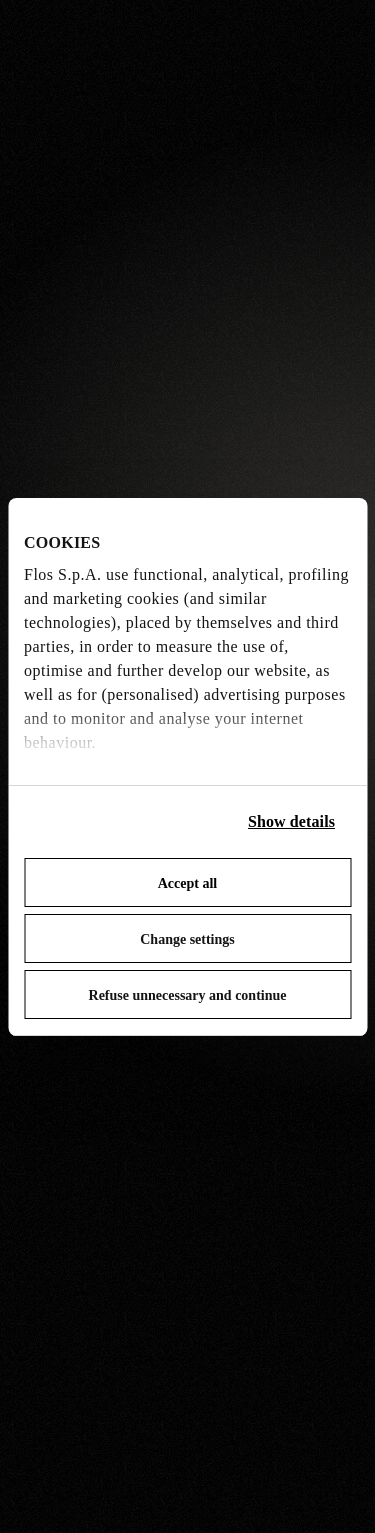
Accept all (187, 883)
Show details (291, 821)
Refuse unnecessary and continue (188, 995)
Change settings (187, 939)
